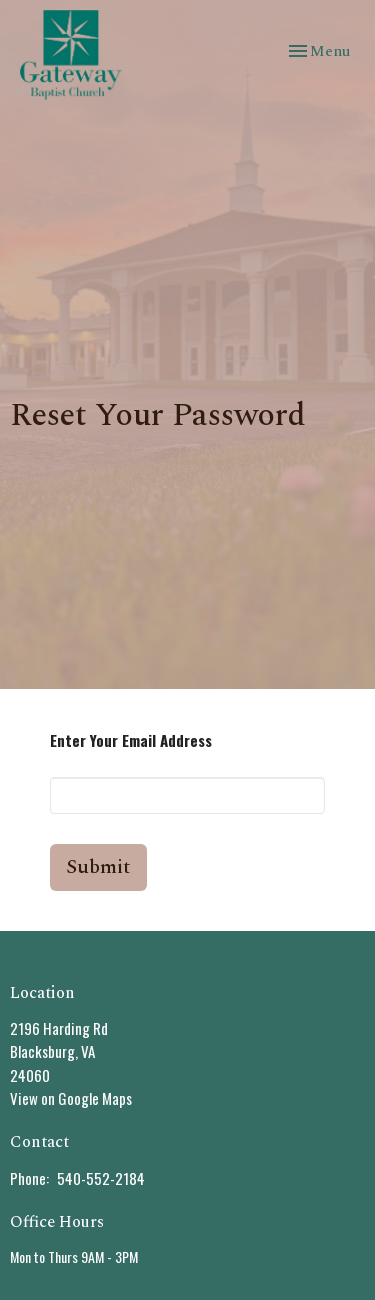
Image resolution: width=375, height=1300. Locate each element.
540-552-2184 (101, 1178)
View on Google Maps (71, 1098)
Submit (98, 867)
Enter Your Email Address (131, 740)
